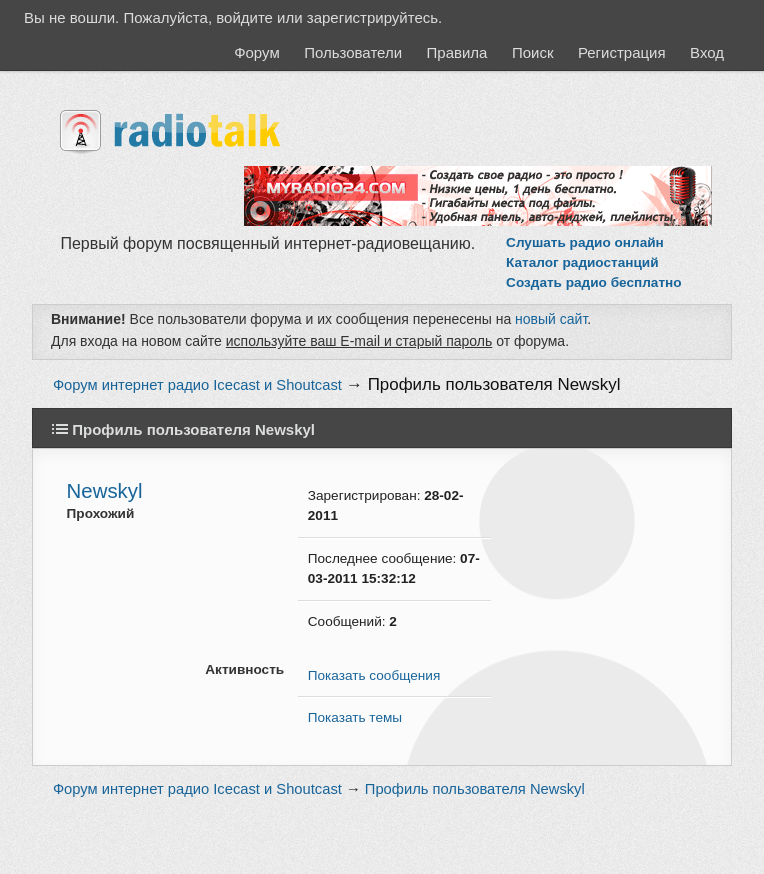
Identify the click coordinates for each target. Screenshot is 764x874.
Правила (457, 52)
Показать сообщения (374, 675)
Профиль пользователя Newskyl (494, 384)
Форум (257, 52)
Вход (707, 52)
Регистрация (622, 52)
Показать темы (355, 717)
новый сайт (551, 319)
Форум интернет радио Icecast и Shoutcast (197, 385)
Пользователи (353, 52)
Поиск (533, 52)
